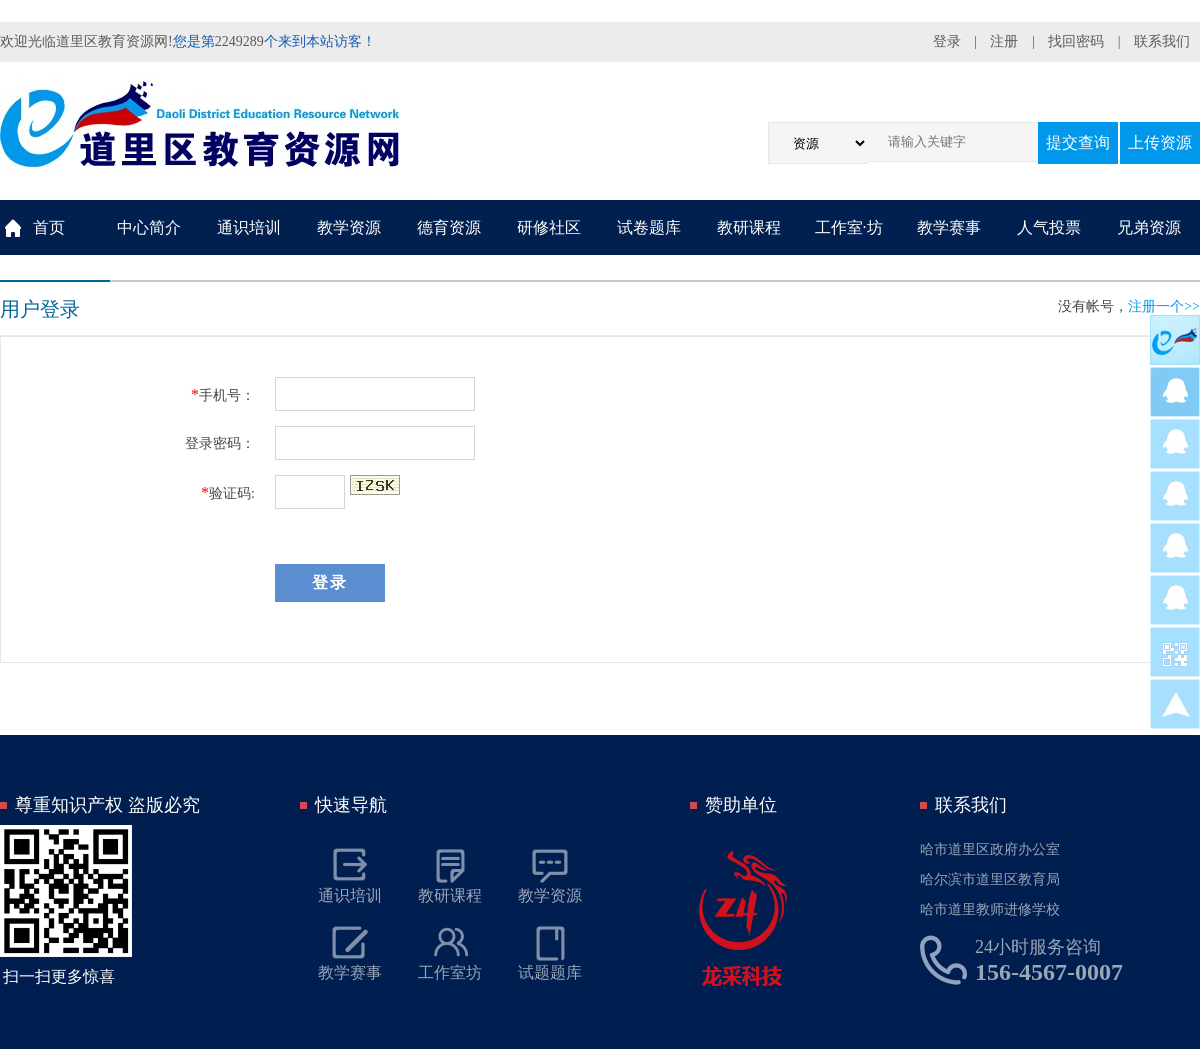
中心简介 (149, 227)
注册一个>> (1164, 306)
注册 (1004, 41)
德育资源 (449, 227)
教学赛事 (949, 227)
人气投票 (1049, 227)
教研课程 (749, 227)
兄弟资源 (1149, 227)
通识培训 (249, 227)
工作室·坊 (849, 227)
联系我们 (1162, 41)
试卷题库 (649, 227)
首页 (49, 227)
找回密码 (1076, 41)
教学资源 (349, 227)
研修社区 (549, 227)
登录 (947, 41)
